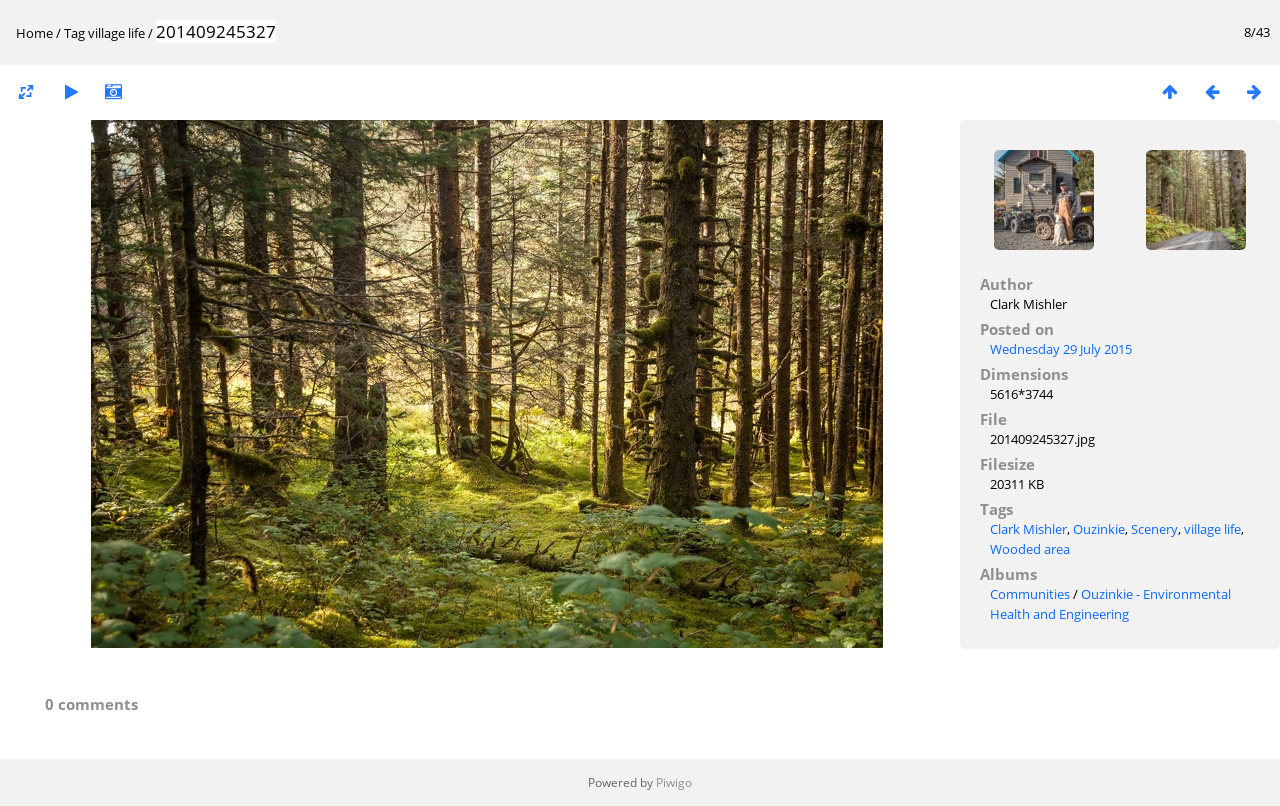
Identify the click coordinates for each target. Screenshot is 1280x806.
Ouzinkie (1099, 529)
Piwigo (674, 782)
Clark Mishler (1028, 529)
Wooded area (1030, 549)
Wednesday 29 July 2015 (1061, 349)
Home (34, 33)
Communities (1030, 594)
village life (116, 33)
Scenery (1154, 529)
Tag (74, 33)
